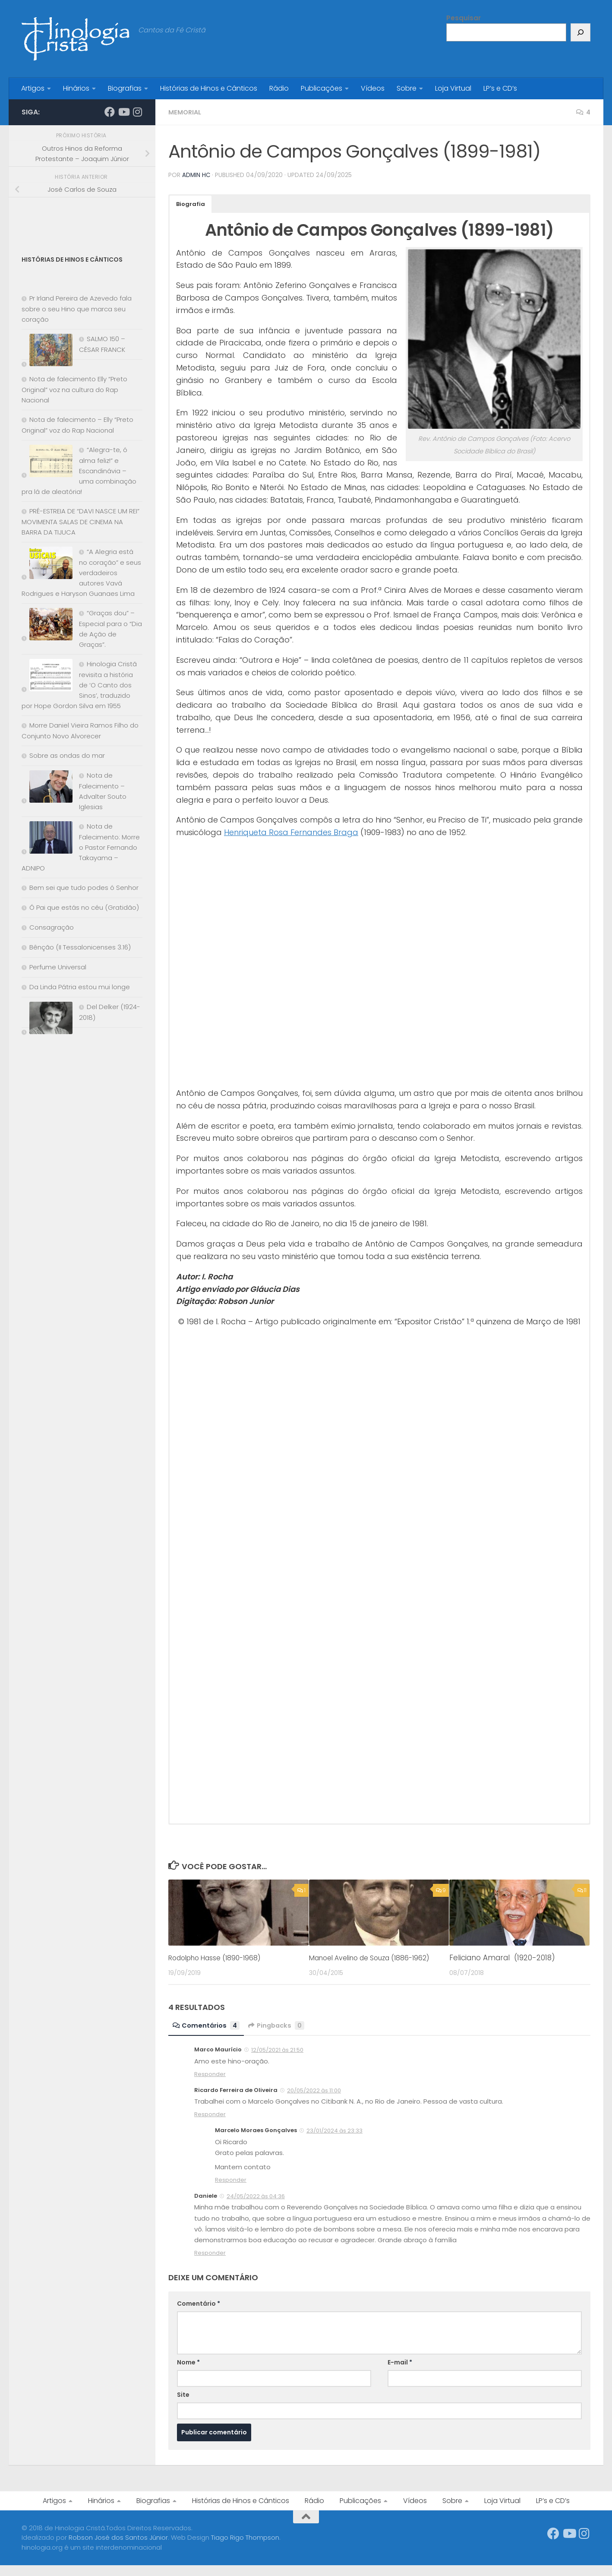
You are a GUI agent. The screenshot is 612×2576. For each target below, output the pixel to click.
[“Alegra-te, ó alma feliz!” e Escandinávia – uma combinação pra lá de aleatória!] (47, 463)
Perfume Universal (57, 967)
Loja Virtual (453, 88)
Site (183, 2405)
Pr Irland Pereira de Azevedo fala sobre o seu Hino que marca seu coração (77, 309)
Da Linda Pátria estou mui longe (79, 986)
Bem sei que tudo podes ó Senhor (84, 887)
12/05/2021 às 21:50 (277, 2061)
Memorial (186, 112)
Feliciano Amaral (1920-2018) (502, 1957)
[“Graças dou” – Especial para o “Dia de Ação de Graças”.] (47, 626)
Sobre (406, 88)
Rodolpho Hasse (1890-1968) (219, 1957)
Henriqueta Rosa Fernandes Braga (291, 831)
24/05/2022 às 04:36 (256, 2207)
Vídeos (373, 88)
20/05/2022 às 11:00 (314, 2101)
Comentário (198, 2314)
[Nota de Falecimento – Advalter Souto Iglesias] (47, 788)
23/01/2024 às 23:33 (334, 2141)
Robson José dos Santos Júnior (118, 2548)
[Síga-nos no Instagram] (137, 112)
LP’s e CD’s (500, 88)
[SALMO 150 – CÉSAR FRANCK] (47, 352)
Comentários (208, 2036)
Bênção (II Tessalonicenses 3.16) (80, 947)
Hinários (76, 88)
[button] (190, 203)
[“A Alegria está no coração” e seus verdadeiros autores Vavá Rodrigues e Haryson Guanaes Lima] (47, 564)
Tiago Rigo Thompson (245, 2548)
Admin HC (196, 175)
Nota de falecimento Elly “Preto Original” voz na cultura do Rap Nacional (74, 389)
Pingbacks (281, 2036)
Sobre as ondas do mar (67, 755)
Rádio (279, 88)
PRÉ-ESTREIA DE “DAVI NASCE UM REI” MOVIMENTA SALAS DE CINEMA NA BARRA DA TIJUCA (80, 521)
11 (582, 1889)
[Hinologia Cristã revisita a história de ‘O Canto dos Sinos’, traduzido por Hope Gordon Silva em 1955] (47, 677)
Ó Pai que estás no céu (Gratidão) (84, 907)
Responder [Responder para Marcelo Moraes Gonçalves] (230, 2191)
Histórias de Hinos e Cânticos (208, 88)
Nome (188, 2372)
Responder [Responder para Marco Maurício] (210, 2085)
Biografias (125, 88)
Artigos (32, 88)
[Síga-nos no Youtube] (123, 112)
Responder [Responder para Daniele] (210, 2264)
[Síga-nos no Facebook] (109, 112)
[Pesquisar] (580, 32)
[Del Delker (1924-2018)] (47, 1020)
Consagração (51, 927)
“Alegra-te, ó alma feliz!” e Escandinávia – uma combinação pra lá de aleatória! (79, 470)
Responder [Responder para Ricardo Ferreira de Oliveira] (210, 2125)
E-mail (400, 2372)
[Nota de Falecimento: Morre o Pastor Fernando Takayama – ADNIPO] (47, 839)
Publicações (321, 88)
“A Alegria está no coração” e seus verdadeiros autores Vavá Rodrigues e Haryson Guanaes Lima (81, 572)
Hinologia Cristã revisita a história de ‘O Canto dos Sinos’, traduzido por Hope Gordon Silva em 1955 (79, 684)
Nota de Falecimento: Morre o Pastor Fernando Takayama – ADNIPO (81, 847)
